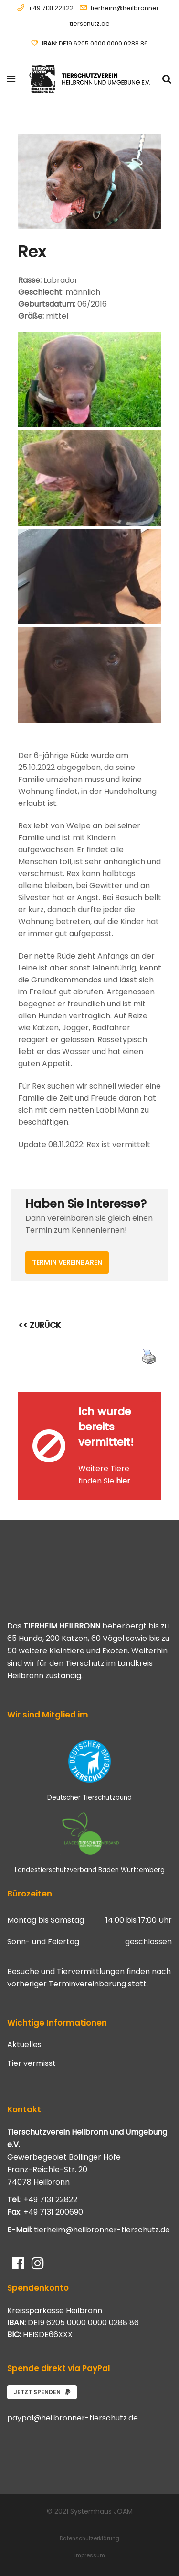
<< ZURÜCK (39, 1325)
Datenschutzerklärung (89, 2538)
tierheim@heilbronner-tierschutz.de (102, 2229)
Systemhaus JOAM (101, 2511)
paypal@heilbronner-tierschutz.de (72, 2417)
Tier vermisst (31, 2063)
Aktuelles (24, 2045)
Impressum (89, 2555)
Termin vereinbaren (67, 1262)
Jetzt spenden (42, 2392)
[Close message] (154, 1398)
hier (123, 1480)
